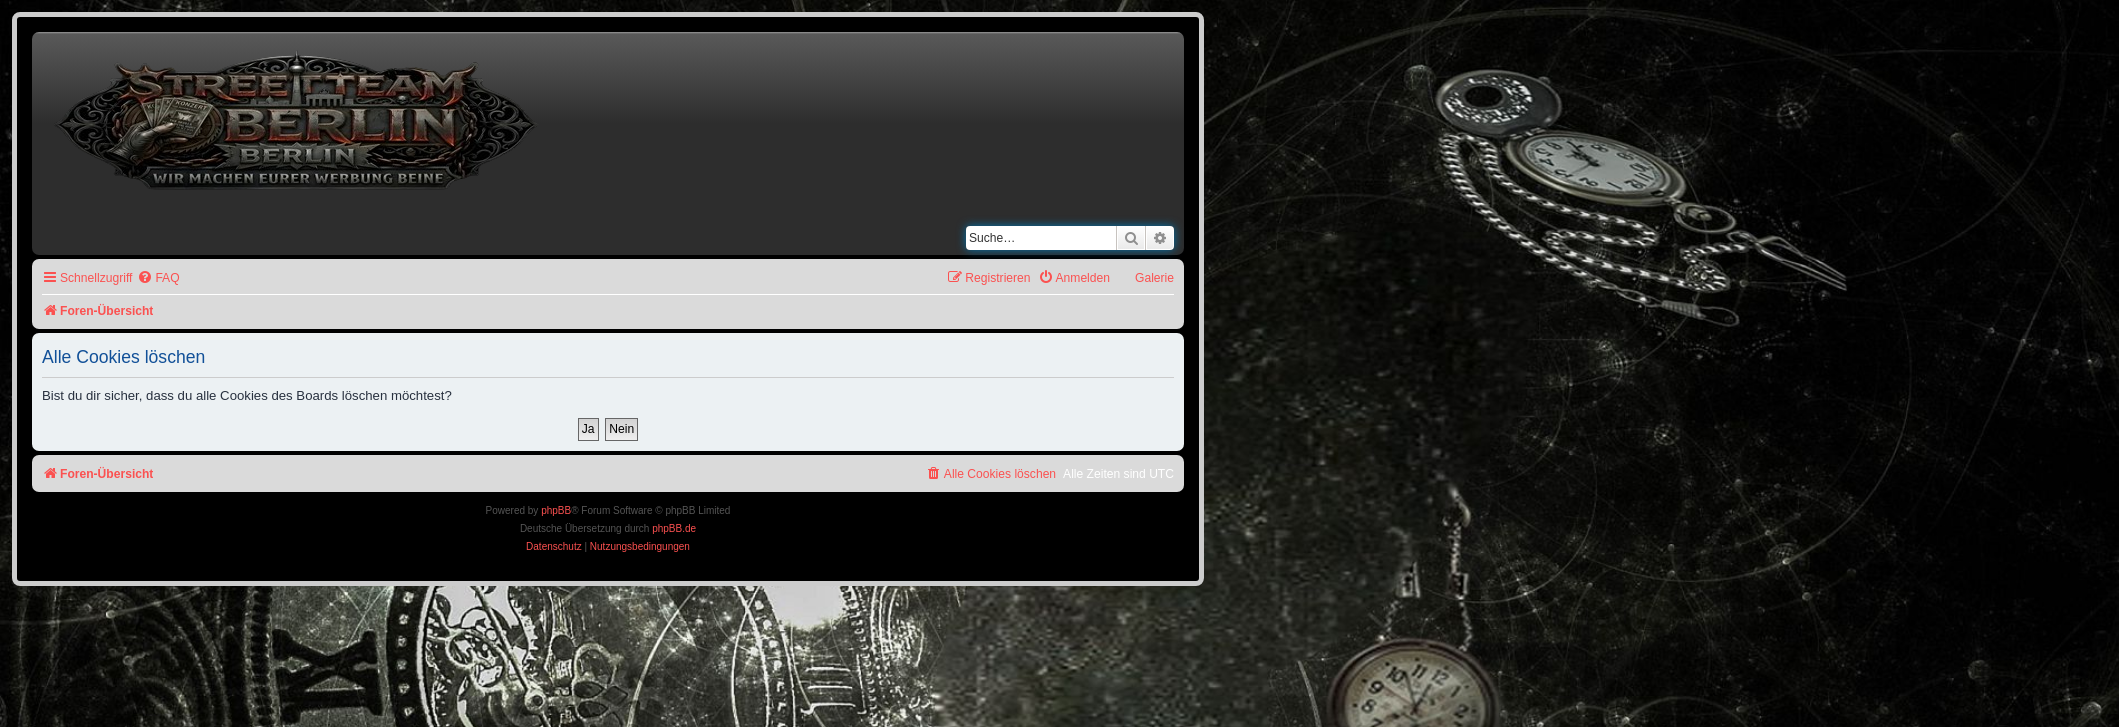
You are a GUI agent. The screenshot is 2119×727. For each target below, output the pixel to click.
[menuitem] (158, 278)
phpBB (556, 510)
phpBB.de (674, 528)
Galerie (1154, 278)
